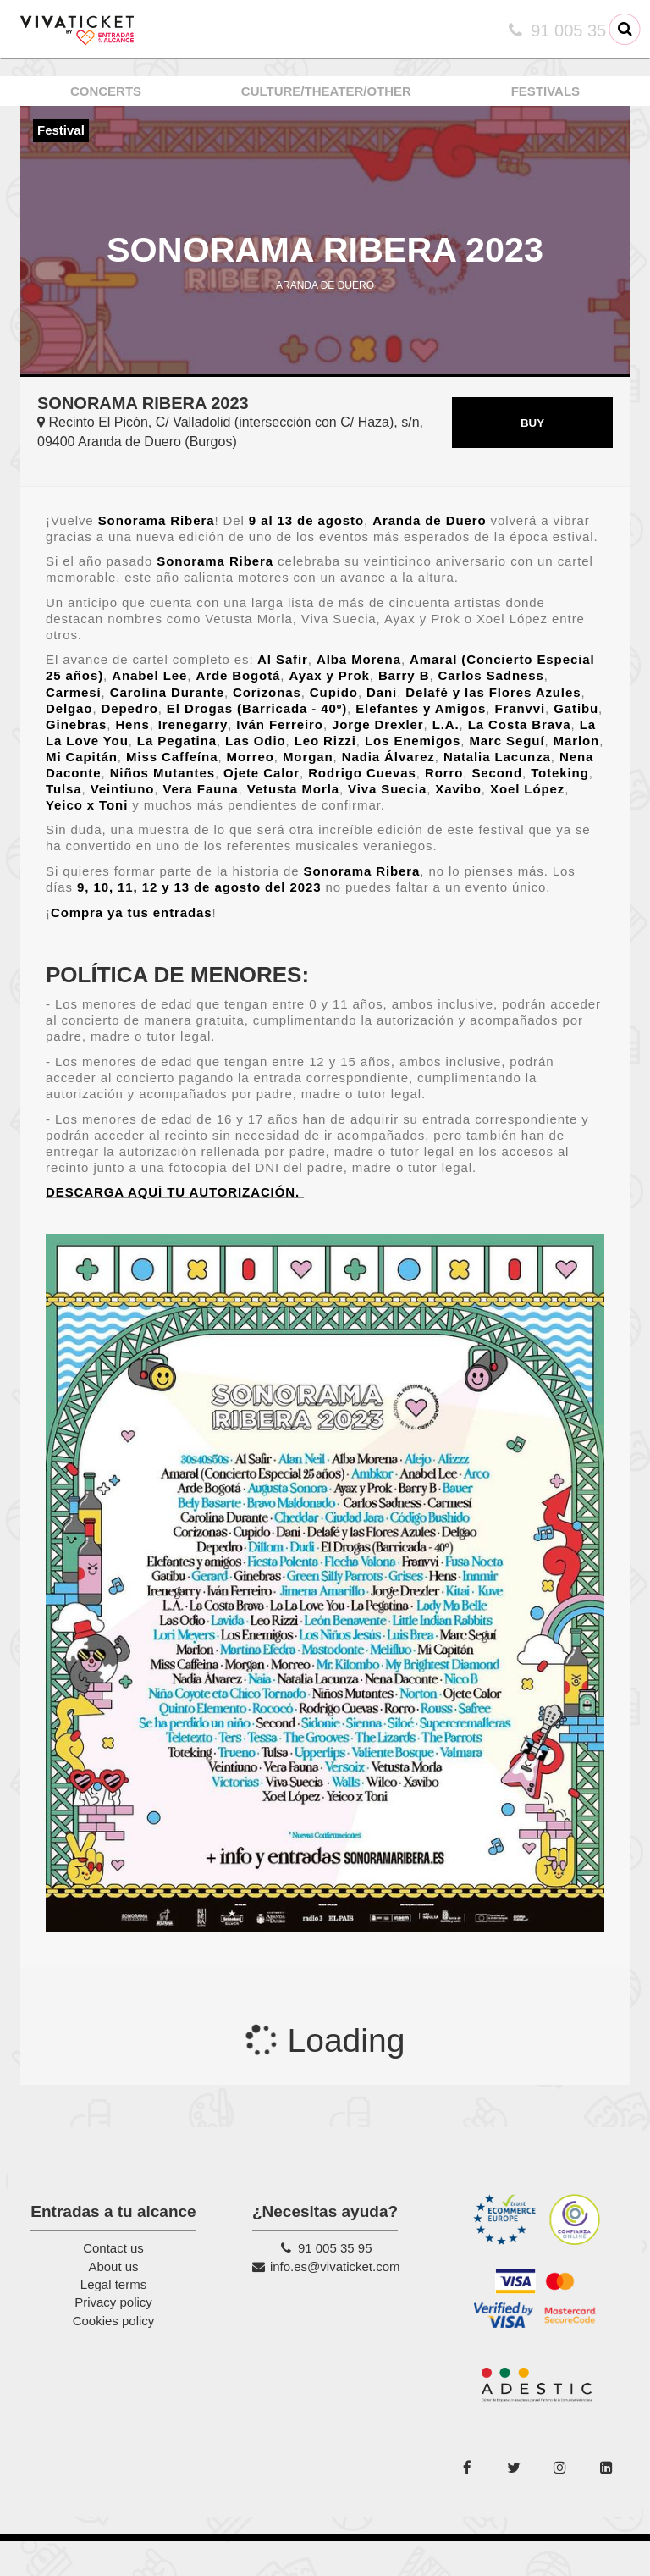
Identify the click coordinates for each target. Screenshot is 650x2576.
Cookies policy (114, 2354)
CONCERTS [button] (105, 91)
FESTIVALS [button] (545, 91)
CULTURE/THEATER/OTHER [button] (326, 91)
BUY (532, 457)
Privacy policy (113, 2337)
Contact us (113, 2282)
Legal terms (113, 2318)
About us (113, 2300)
